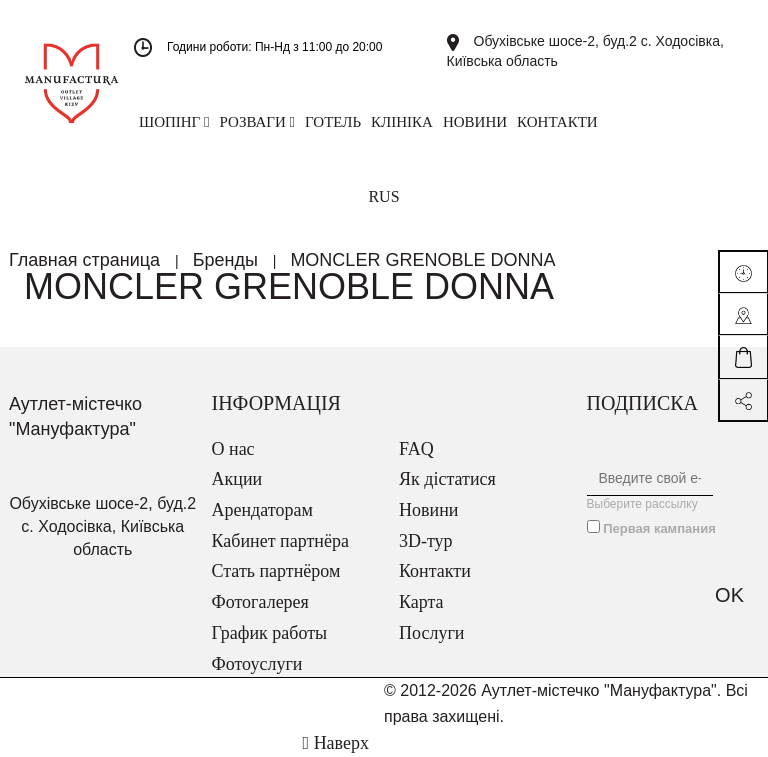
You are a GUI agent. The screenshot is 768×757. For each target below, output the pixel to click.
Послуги (431, 633)
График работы (270, 633)
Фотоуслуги (257, 664)
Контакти (435, 571)
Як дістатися (447, 479)
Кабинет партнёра (280, 541)
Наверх (336, 743)
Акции (237, 479)
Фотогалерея (260, 602)
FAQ (416, 449)
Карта (421, 602)
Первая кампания (659, 528)
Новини (428, 510)
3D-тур (426, 541)
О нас (233, 449)
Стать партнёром (276, 571)
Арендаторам (262, 510)
